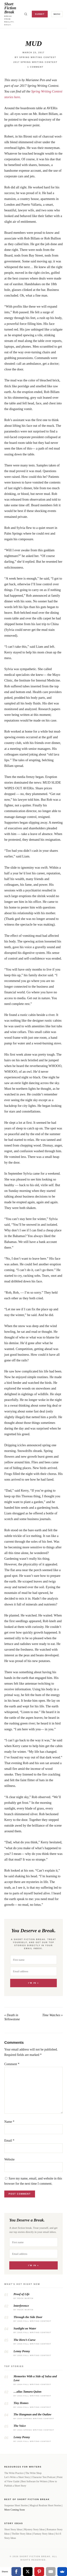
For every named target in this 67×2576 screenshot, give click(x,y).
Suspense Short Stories (16, 2505)
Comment (11, 2064)
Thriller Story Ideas (21, 2533)
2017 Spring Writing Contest (35, 62)
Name (9, 2121)
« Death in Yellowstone (12, 2017)
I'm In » (33, 1983)
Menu (57, 14)
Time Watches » (52, 2015)
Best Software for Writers (34, 2481)
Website (9, 2159)
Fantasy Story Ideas (43, 2533)
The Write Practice (14, 2473)
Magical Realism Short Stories (45, 2505)
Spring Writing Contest (37, 57)
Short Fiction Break (10, 8)
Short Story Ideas (13, 2529)
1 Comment (35, 67)
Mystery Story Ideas (34, 2529)
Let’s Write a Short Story (17, 2477)
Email (9, 2140)
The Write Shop (33, 2473)
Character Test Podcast (43, 2477)
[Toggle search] (25, 14)
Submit (40, 14)
